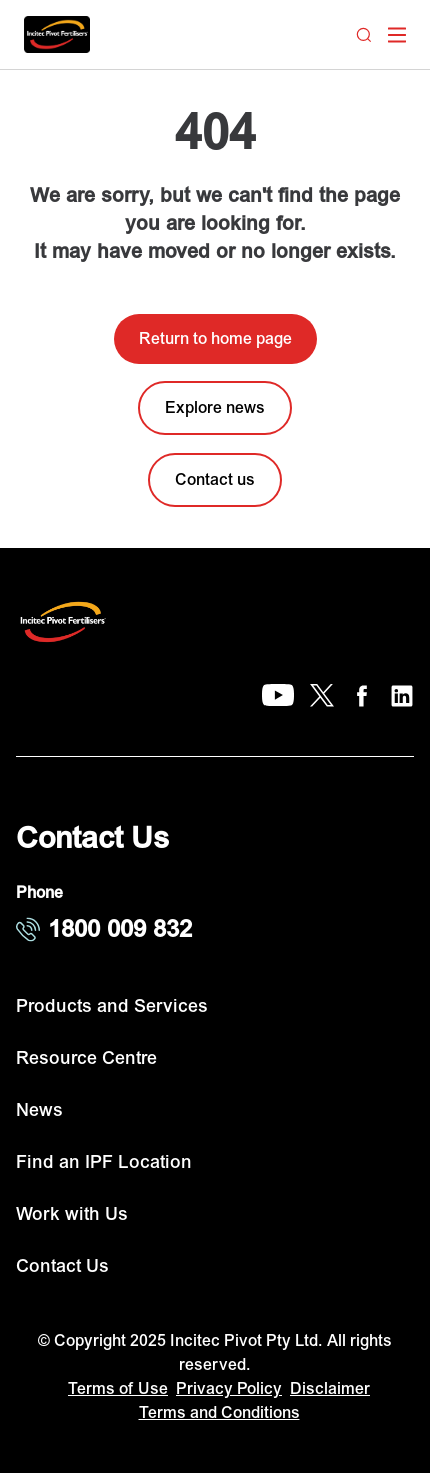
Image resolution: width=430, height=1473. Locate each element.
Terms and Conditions (219, 1413)
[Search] (364, 35)
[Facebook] (362, 696)
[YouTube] (278, 696)
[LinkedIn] (402, 696)
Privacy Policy (229, 1389)
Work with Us (72, 1214)
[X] (322, 696)
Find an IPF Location (104, 1162)
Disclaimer (330, 1389)
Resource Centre (86, 1058)
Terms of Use (118, 1389)
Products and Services (112, 1006)
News (39, 1110)
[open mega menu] (397, 35)
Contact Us (62, 1266)
